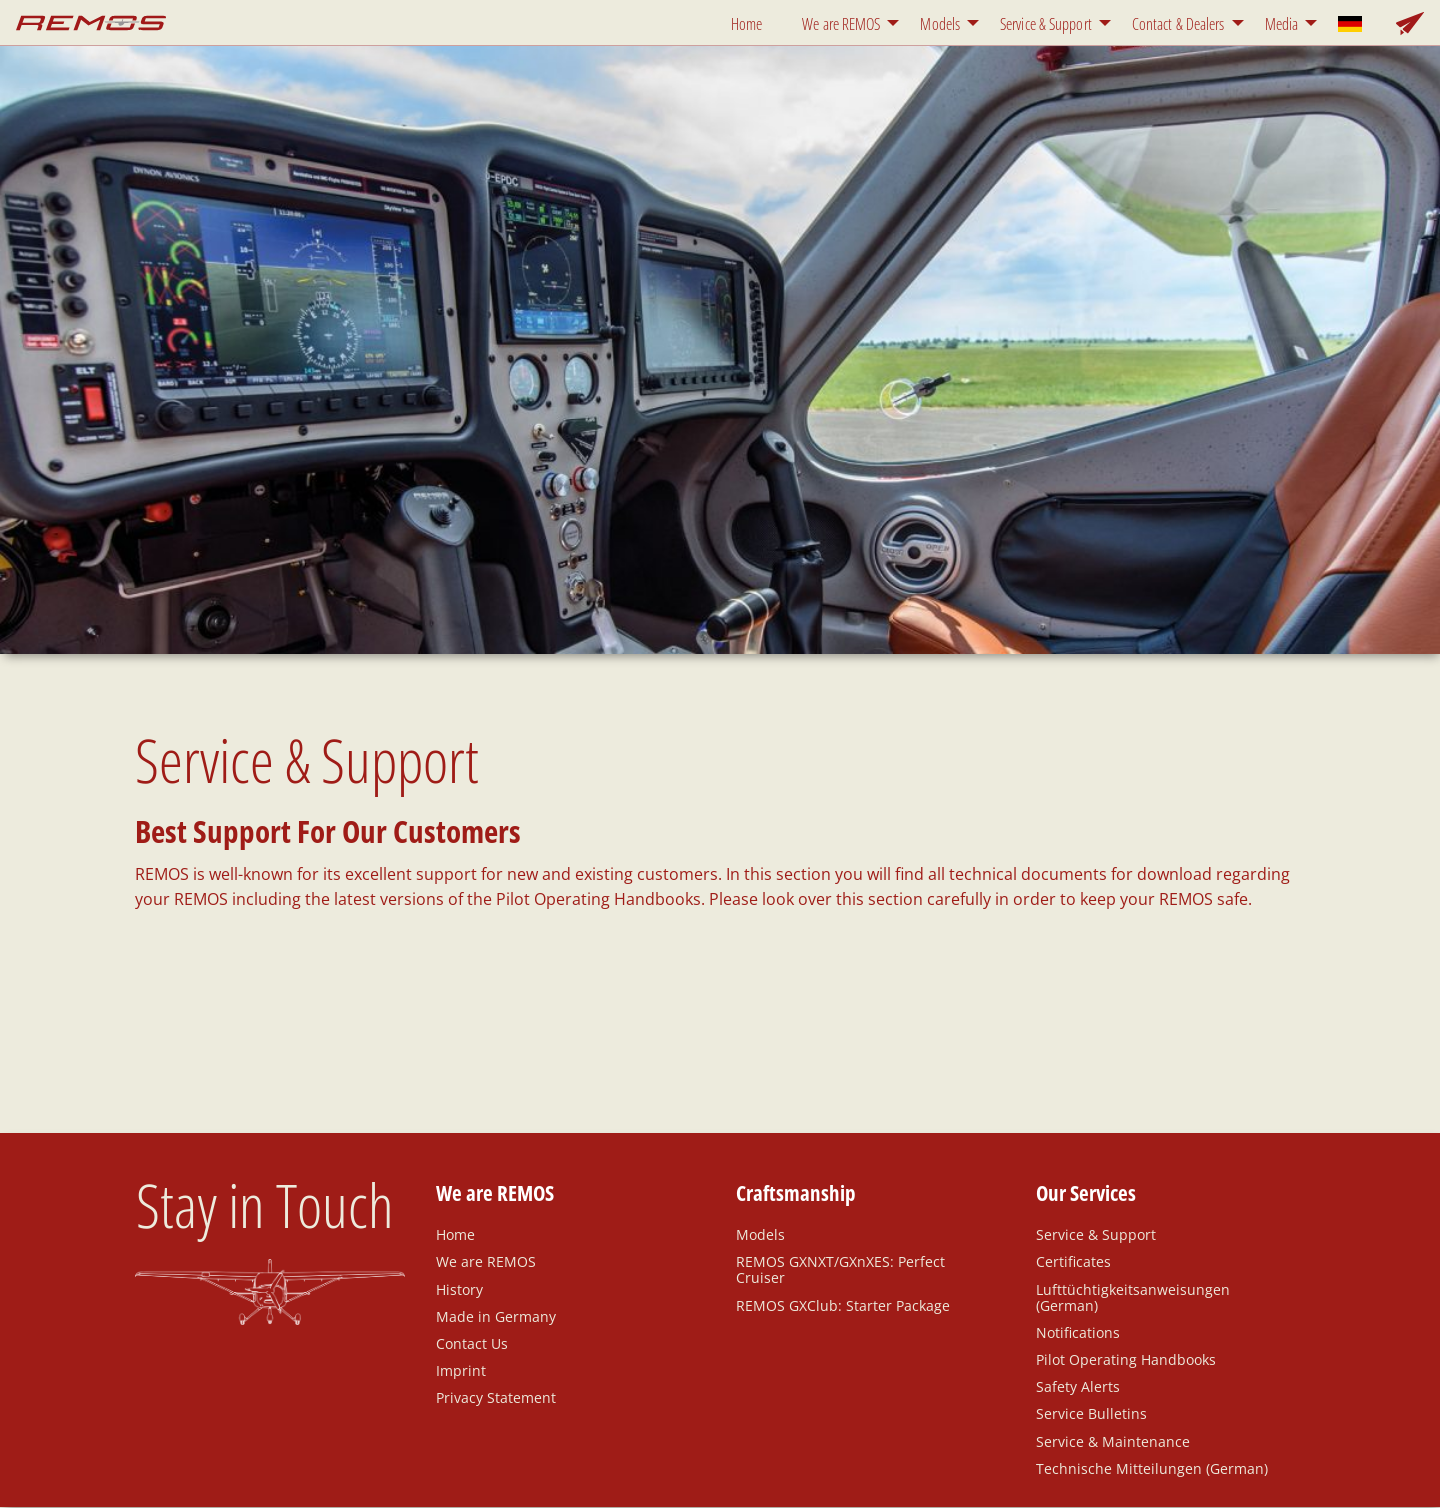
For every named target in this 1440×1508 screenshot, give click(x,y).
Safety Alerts (1078, 1386)
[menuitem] (750, 22)
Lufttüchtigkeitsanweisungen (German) (1133, 1297)
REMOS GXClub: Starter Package (843, 1305)
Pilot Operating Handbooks (1126, 1359)
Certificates (1073, 1261)
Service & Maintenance (1113, 1441)
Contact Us (472, 1343)
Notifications (1078, 1332)
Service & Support (1046, 24)
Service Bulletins (1091, 1413)
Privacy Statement (496, 1397)
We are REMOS (841, 24)
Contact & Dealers (1178, 24)
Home (746, 24)
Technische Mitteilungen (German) (1152, 1468)
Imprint (461, 1370)
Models (940, 24)
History (459, 1289)
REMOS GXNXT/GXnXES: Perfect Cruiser (840, 1269)
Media (1282, 24)
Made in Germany (496, 1316)
